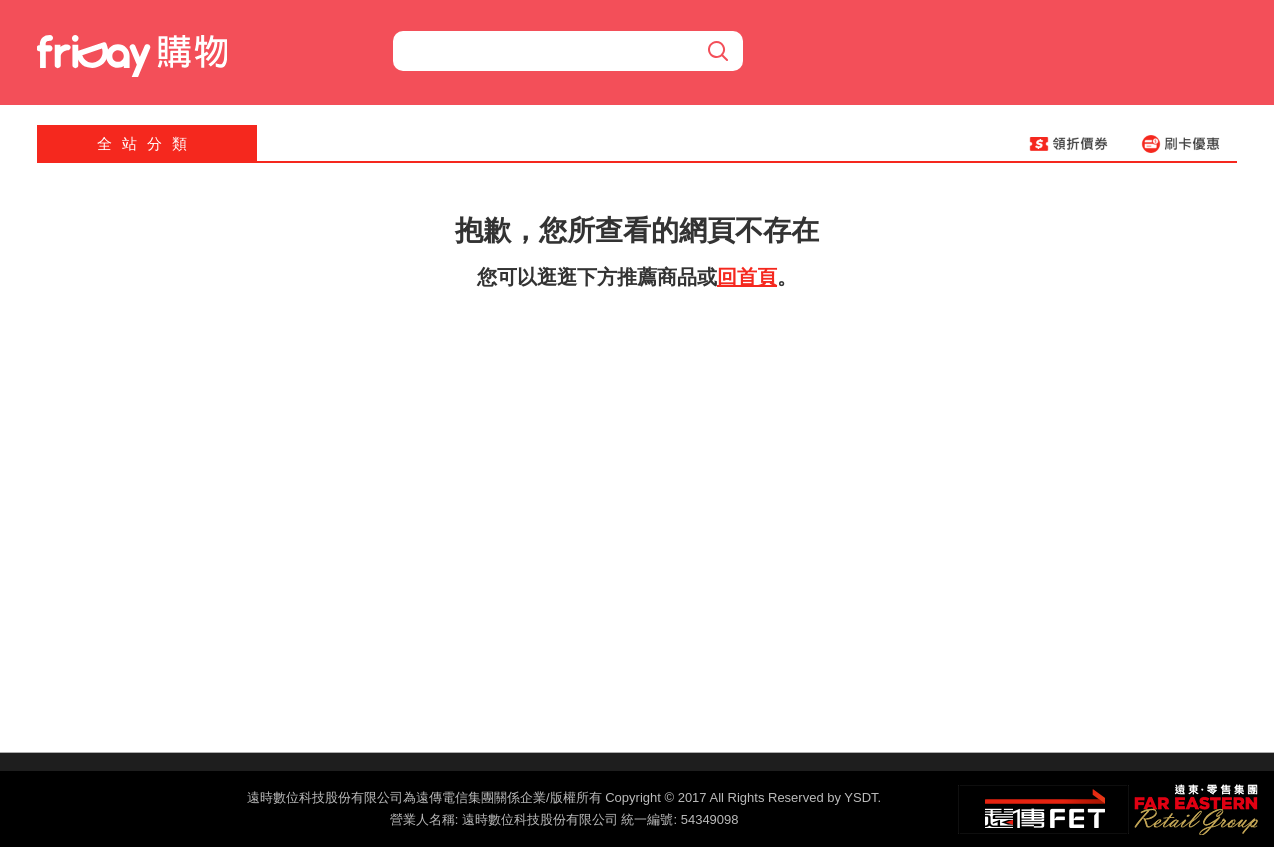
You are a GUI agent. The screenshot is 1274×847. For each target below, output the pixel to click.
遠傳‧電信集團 (1043, 809)
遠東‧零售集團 (1194, 807)
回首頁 (747, 277)
